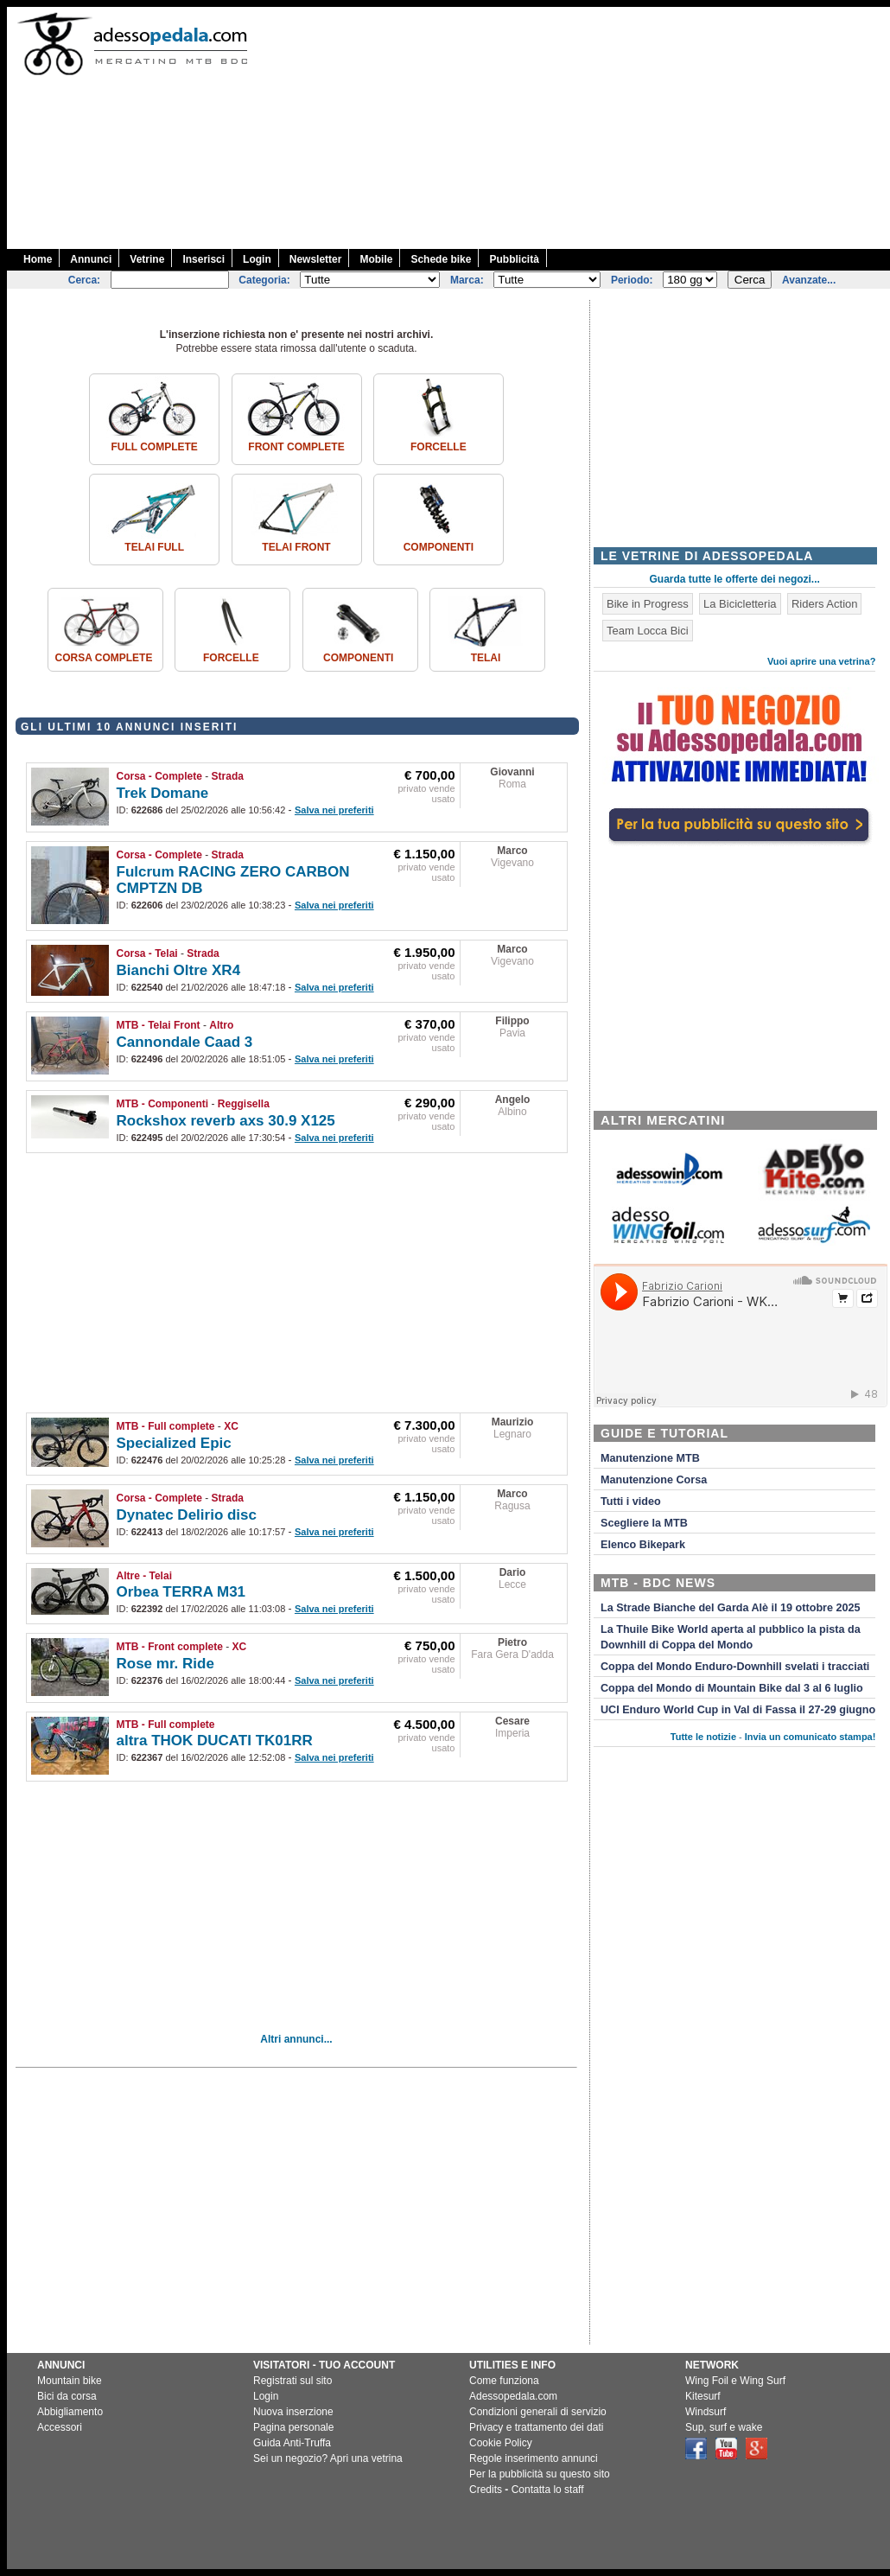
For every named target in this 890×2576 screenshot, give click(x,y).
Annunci (90, 259)
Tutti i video (631, 1501)
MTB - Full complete (166, 1426)
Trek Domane (163, 793)
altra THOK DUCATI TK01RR (215, 1740)
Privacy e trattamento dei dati (536, 2427)
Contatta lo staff (548, 2490)
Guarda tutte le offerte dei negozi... (735, 579)
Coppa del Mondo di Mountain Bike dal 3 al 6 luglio (732, 1688)
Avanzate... (809, 280)
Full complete (154, 447)
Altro (221, 1025)
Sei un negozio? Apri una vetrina (328, 2458)
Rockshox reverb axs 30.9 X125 (226, 1121)
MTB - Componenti (163, 1104)
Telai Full (154, 547)
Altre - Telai (144, 1576)
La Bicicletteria (740, 603)
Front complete (296, 447)
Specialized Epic (174, 1443)
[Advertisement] (578, 128)
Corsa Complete (104, 658)
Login (257, 259)
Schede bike (440, 259)
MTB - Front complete (170, 1647)
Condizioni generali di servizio (538, 2412)
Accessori (59, 2427)
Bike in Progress (648, 603)
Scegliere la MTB (644, 1523)
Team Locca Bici (648, 630)
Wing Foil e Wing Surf (735, 2381)
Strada (228, 776)
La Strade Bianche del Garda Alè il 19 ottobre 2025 (731, 1608)
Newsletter (315, 259)
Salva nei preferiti (334, 810)
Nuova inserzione (293, 2412)
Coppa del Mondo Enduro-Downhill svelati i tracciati (735, 1667)
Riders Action (824, 603)
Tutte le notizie (703, 1736)
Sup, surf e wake (723, 2427)
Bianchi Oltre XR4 (179, 970)
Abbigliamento (70, 2412)
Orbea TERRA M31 (181, 1592)
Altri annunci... (296, 2039)
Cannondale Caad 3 (185, 1042)
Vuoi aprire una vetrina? (821, 661)
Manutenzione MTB (650, 1458)
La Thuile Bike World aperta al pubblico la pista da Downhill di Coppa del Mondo (731, 1637)
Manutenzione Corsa (654, 1480)
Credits (485, 2490)
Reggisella (244, 1104)
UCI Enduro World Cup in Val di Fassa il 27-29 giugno (738, 1710)
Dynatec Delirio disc (187, 1515)
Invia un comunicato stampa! (810, 1736)
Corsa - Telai (147, 953)
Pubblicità (513, 259)
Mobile (375, 259)
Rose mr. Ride (165, 1663)
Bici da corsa (67, 2396)
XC (231, 1426)
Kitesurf (703, 2396)
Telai (486, 658)
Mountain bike (69, 2381)
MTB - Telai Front (158, 1025)
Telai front (296, 547)
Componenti (439, 547)
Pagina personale (293, 2427)
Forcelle (438, 447)
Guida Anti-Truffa (292, 2443)
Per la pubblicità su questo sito (539, 2474)
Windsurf (705, 2412)
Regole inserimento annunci (533, 2458)
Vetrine (147, 259)
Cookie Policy (500, 2443)
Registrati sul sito (292, 2381)
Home (37, 259)
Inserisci (203, 259)
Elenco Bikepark (643, 1545)
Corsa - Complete (159, 776)
